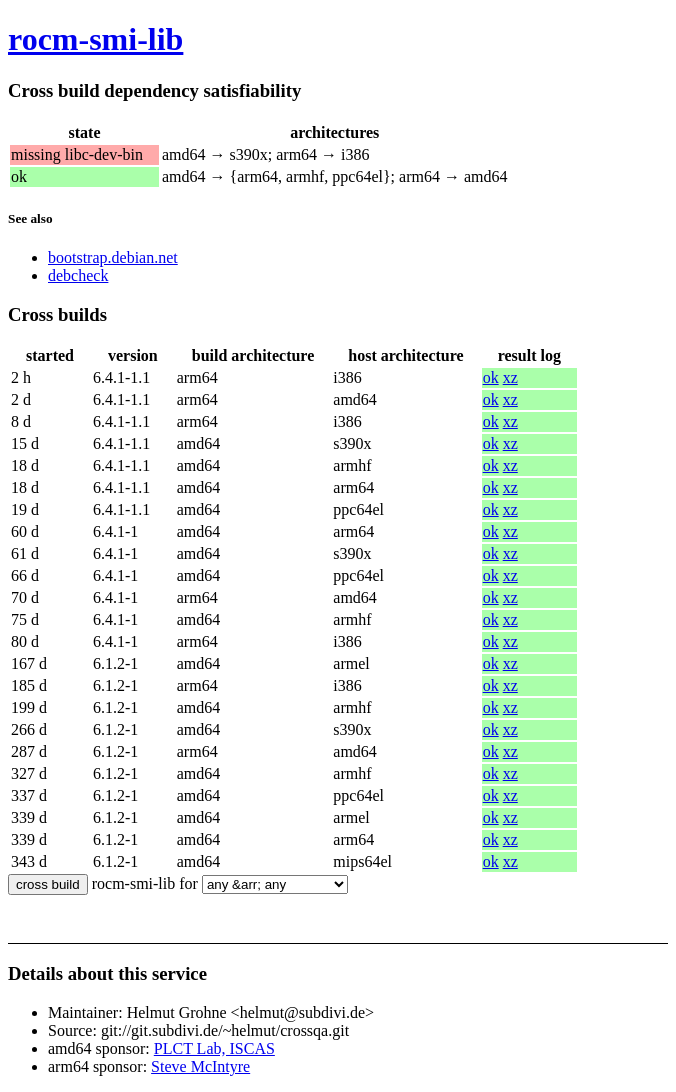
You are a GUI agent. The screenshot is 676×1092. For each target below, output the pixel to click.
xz (510, 377)
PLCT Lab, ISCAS (214, 1048)
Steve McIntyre (200, 1066)
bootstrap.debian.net (113, 257)
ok (491, 377)
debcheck (78, 275)
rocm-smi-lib (95, 39)
